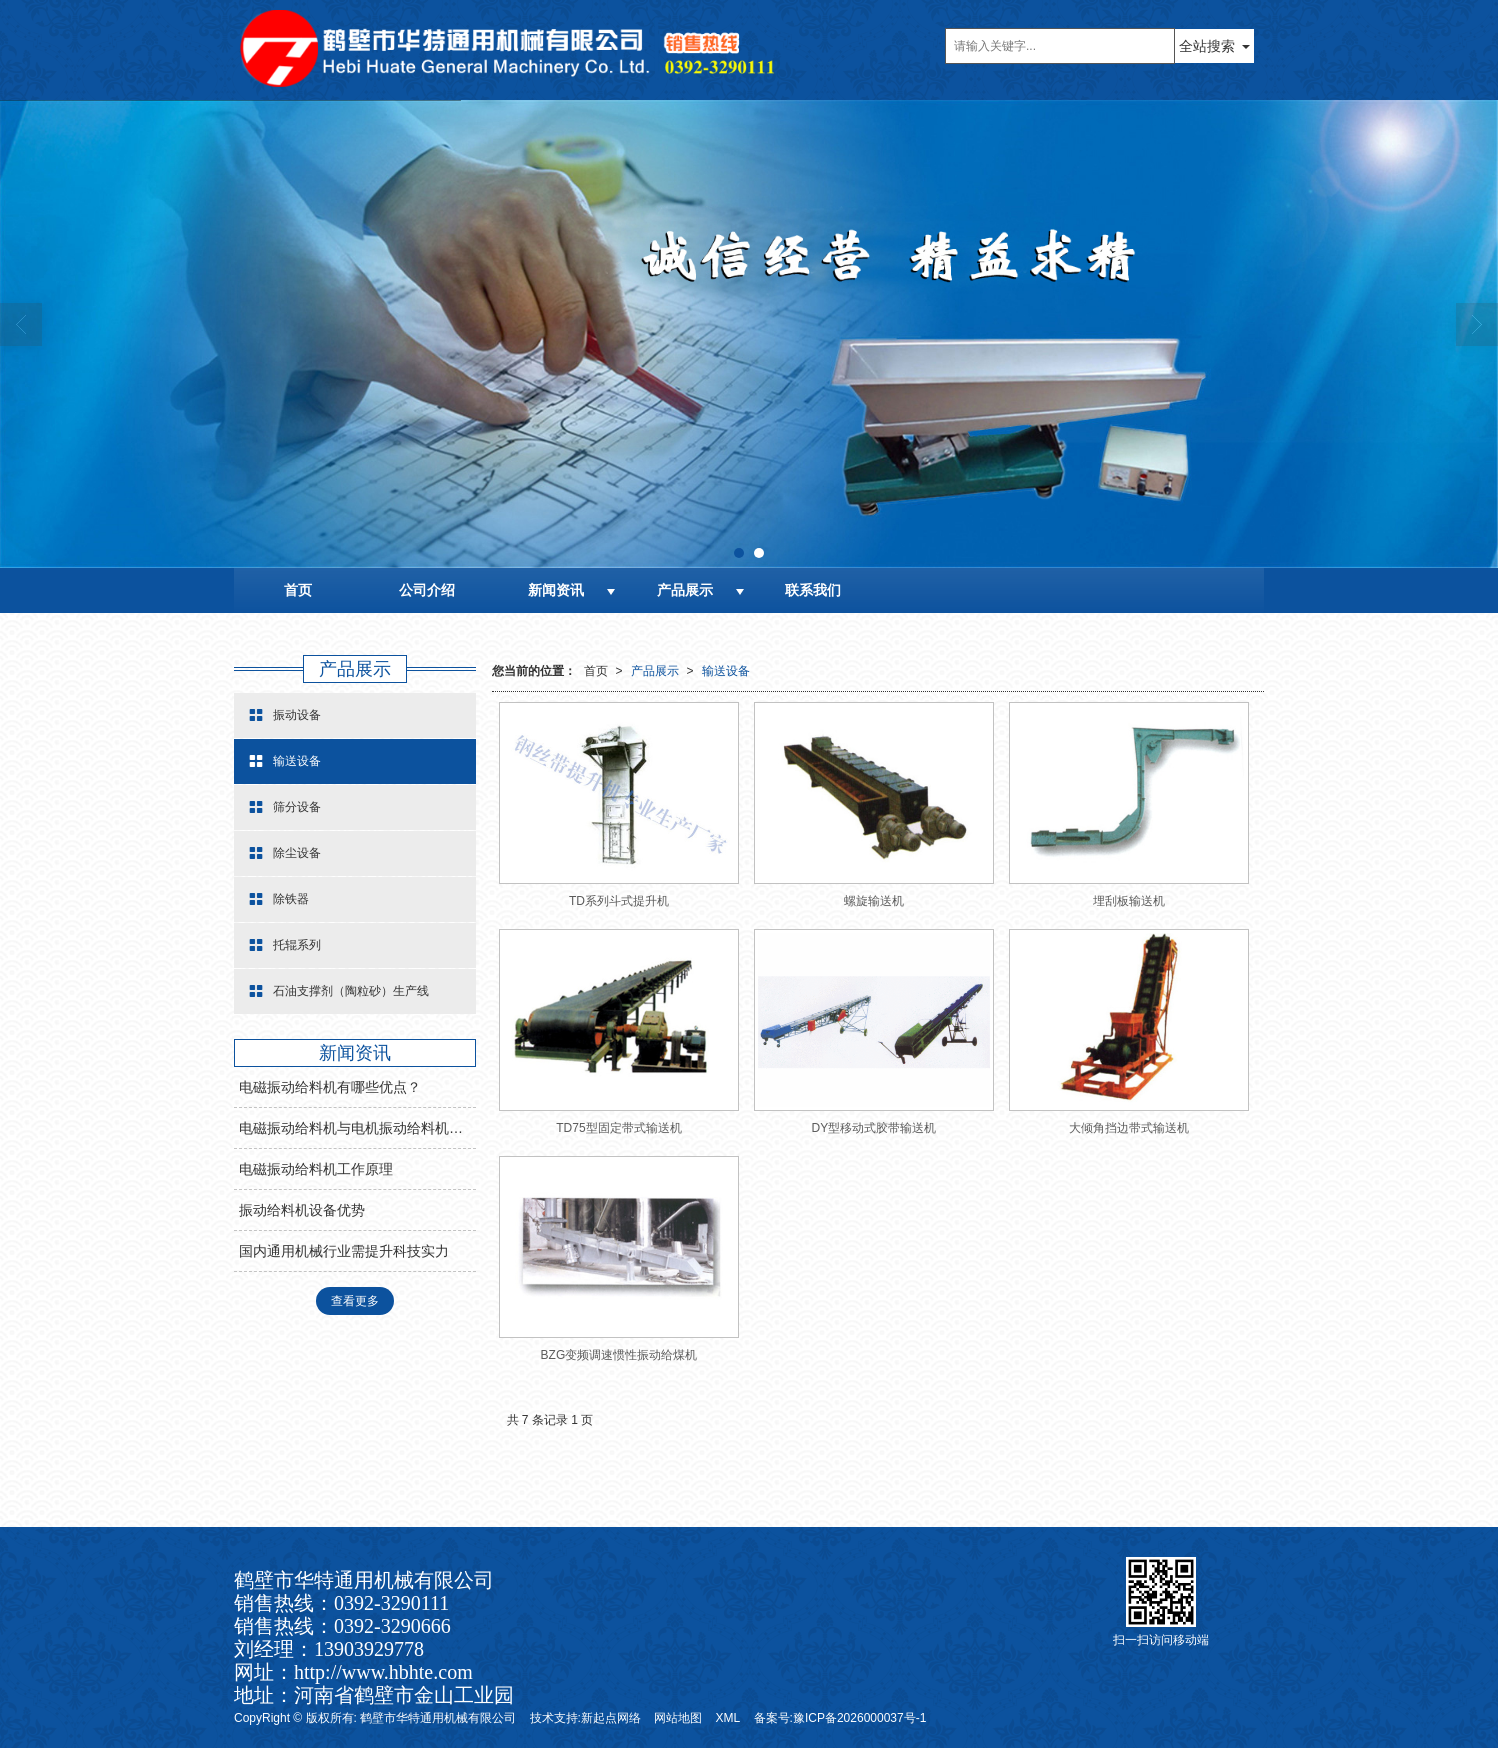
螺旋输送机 (874, 901)
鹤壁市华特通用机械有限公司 (438, 1718)
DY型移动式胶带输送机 (874, 1128)
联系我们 (813, 590)
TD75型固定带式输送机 (618, 1128)
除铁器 (279, 899)
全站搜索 (1207, 46)
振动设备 (285, 715)
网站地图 (678, 1718)
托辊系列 (285, 945)
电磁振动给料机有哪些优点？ (330, 1087)
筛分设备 (285, 807)
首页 (298, 590)
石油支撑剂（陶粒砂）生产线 (339, 991)
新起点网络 (611, 1718)
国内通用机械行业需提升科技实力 (344, 1251)
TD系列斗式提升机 (619, 901)
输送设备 (726, 671)
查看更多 (355, 1301)
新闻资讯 (556, 590)
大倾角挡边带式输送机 (1129, 1128)
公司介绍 (427, 590)
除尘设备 (285, 853)
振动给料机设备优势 (302, 1210)
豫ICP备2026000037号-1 (859, 1718)
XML (728, 1718)
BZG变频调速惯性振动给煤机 (619, 1355)
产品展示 (685, 590)
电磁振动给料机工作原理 (316, 1169)
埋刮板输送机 (1129, 901)
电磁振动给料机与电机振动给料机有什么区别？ (357, 1128)
